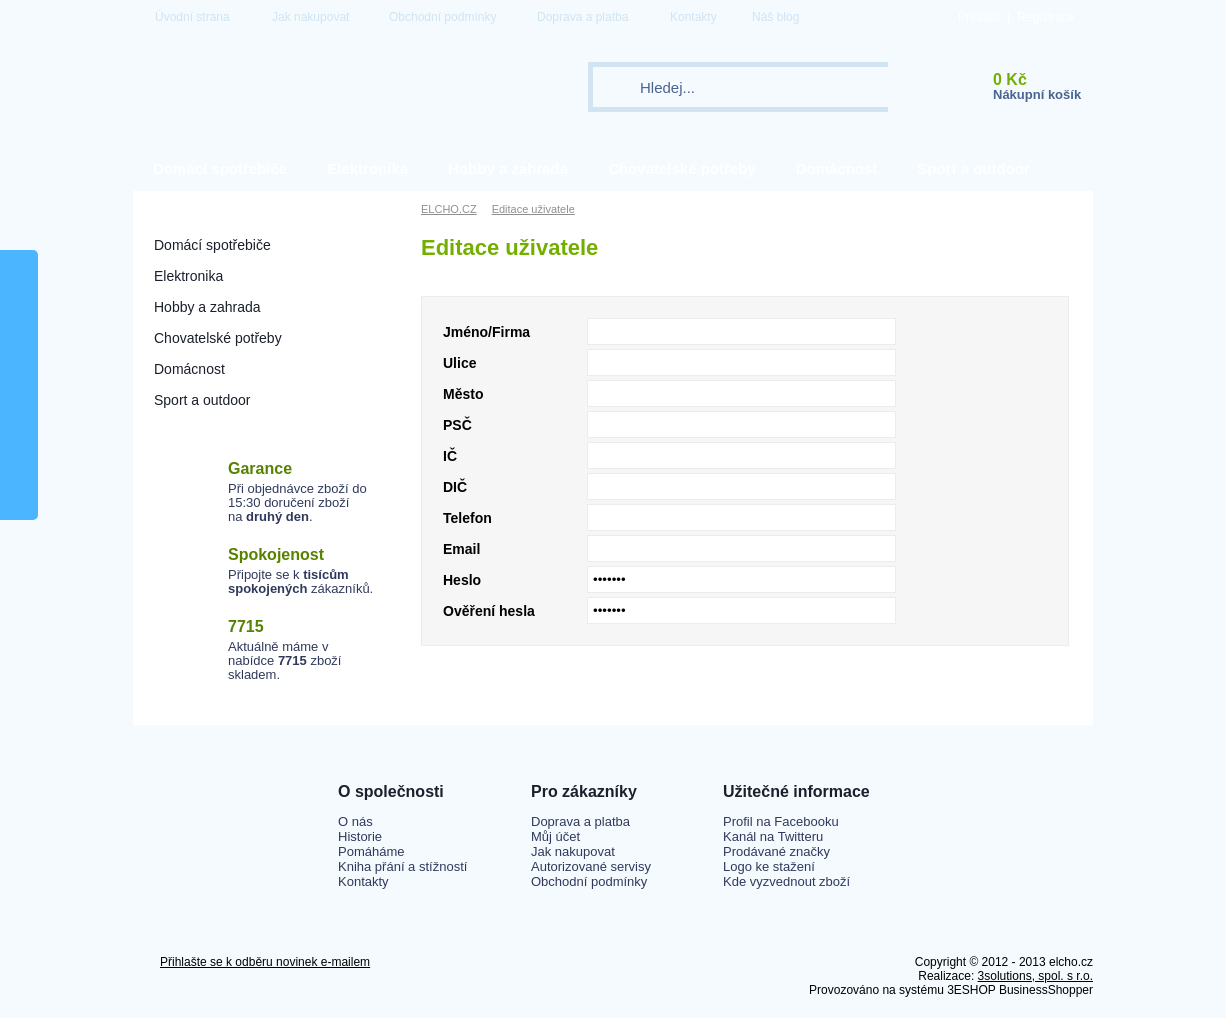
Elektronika (367, 168)
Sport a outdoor (973, 168)
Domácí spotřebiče (220, 168)
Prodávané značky (776, 851)
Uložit (1021, 670)
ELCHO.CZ (449, 209)
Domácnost (837, 168)
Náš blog (775, 17)
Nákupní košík (1037, 94)
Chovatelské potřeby (682, 168)
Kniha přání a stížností (402, 866)
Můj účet (555, 836)
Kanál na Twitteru (773, 836)
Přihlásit (979, 17)
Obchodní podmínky (442, 17)
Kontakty (693, 17)
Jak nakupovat (310, 17)
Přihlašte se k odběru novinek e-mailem (265, 962)
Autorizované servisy (591, 866)
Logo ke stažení (769, 866)
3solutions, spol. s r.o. (1035, 976)
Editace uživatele (533, 209)
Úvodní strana (192, 17)
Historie (360, 836)
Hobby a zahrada (508, 168)
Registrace (1045, 17)
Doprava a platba (582, 17)
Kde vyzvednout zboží (786, 881)
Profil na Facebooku (781, 821)
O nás (355, 821)
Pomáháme (371, 851)
